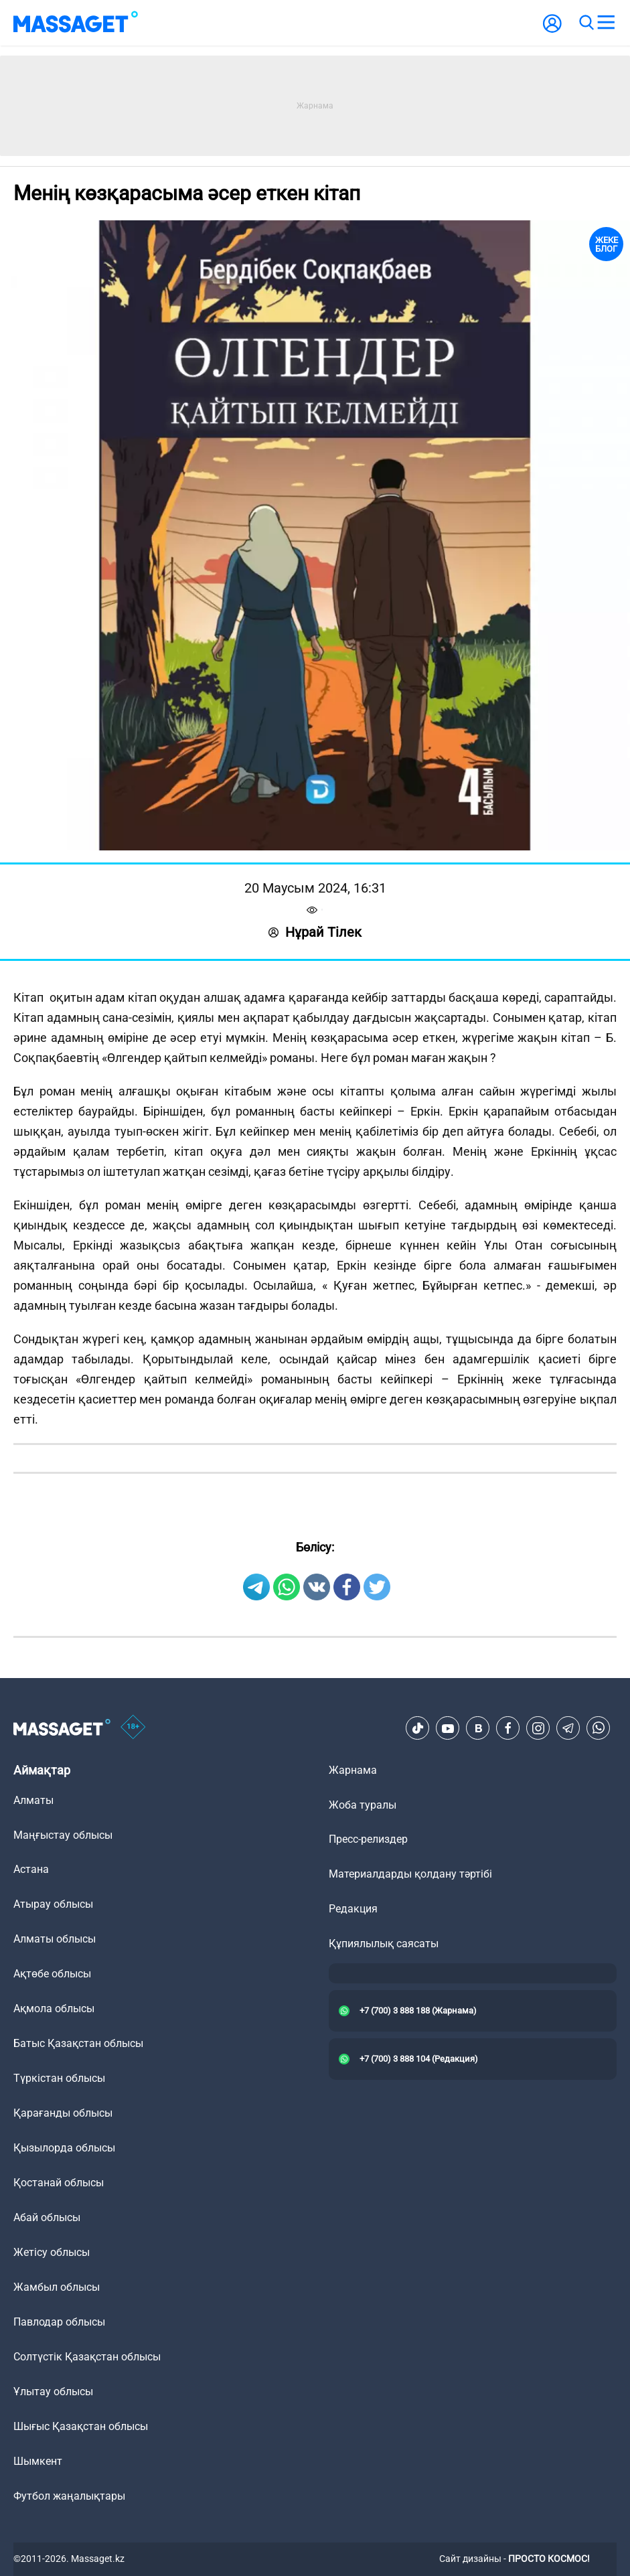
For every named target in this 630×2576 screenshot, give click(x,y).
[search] (586, 22)
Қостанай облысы (58, 2182)
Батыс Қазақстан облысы (78, 2043)
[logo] (75, 22)
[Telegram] (568, 1728)
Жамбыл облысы (56, 2287)
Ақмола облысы (53, 2008)
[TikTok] (417, 1728)
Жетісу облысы (51, 2252)
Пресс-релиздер (368, 1839)
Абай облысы (46, 2217)
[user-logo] (552, 30)
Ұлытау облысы (53, 2391)
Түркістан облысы (59, 2078)
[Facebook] (508, 1728)
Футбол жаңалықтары (69, 2496)
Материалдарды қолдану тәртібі (410, 1874)
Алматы (33, 1800)
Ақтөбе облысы (52, 1973)
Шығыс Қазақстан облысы (80, 2426)
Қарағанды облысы (62, 2113)
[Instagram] (538, 1728)
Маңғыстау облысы (62, 1835)
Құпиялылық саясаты (384, 1943)
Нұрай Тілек (315, 932)
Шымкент (37, 2461)
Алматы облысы (54, 1939)
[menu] (606, 22)
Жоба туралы (362, 1805)
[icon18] (133, 1728)
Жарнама (353, 1770)
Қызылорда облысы (64, 2147)
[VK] (478, 1728)
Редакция (353, 1908)
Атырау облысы (53, 1904)
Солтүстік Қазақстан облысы (87, 2356)
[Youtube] (448, 1728)
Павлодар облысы (59, 2322)
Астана (31, 1869)
